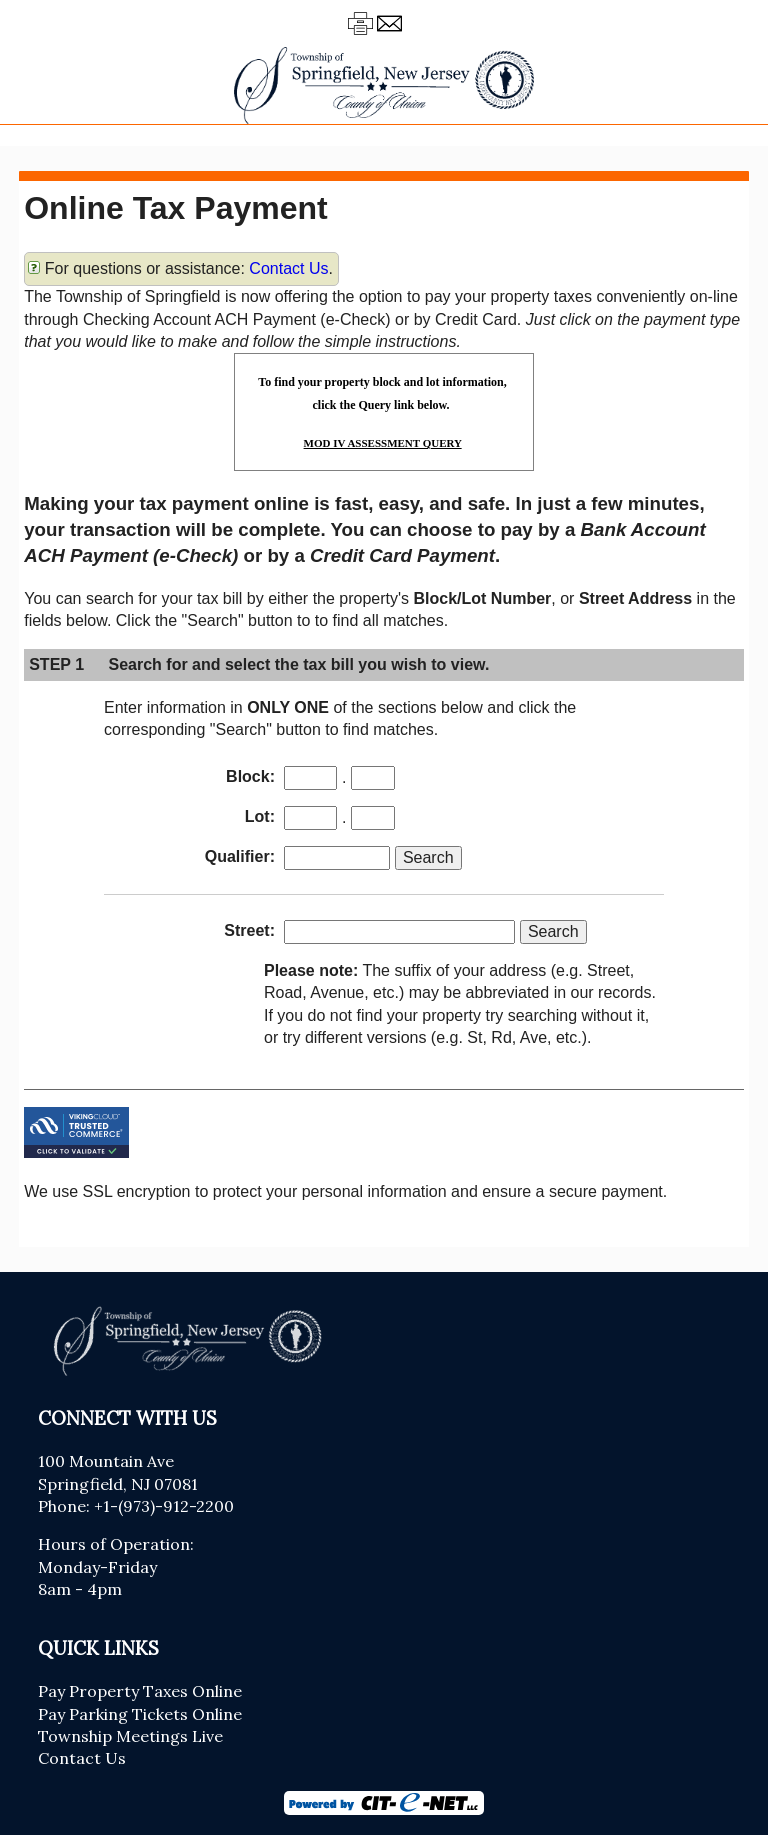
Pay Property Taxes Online (140, 1691)
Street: (249, 930)
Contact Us (288, 268)
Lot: (260, 816)
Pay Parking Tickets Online (140, 1714)
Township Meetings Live (130, 1736)
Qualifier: (240, 856)
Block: (250, 776)
